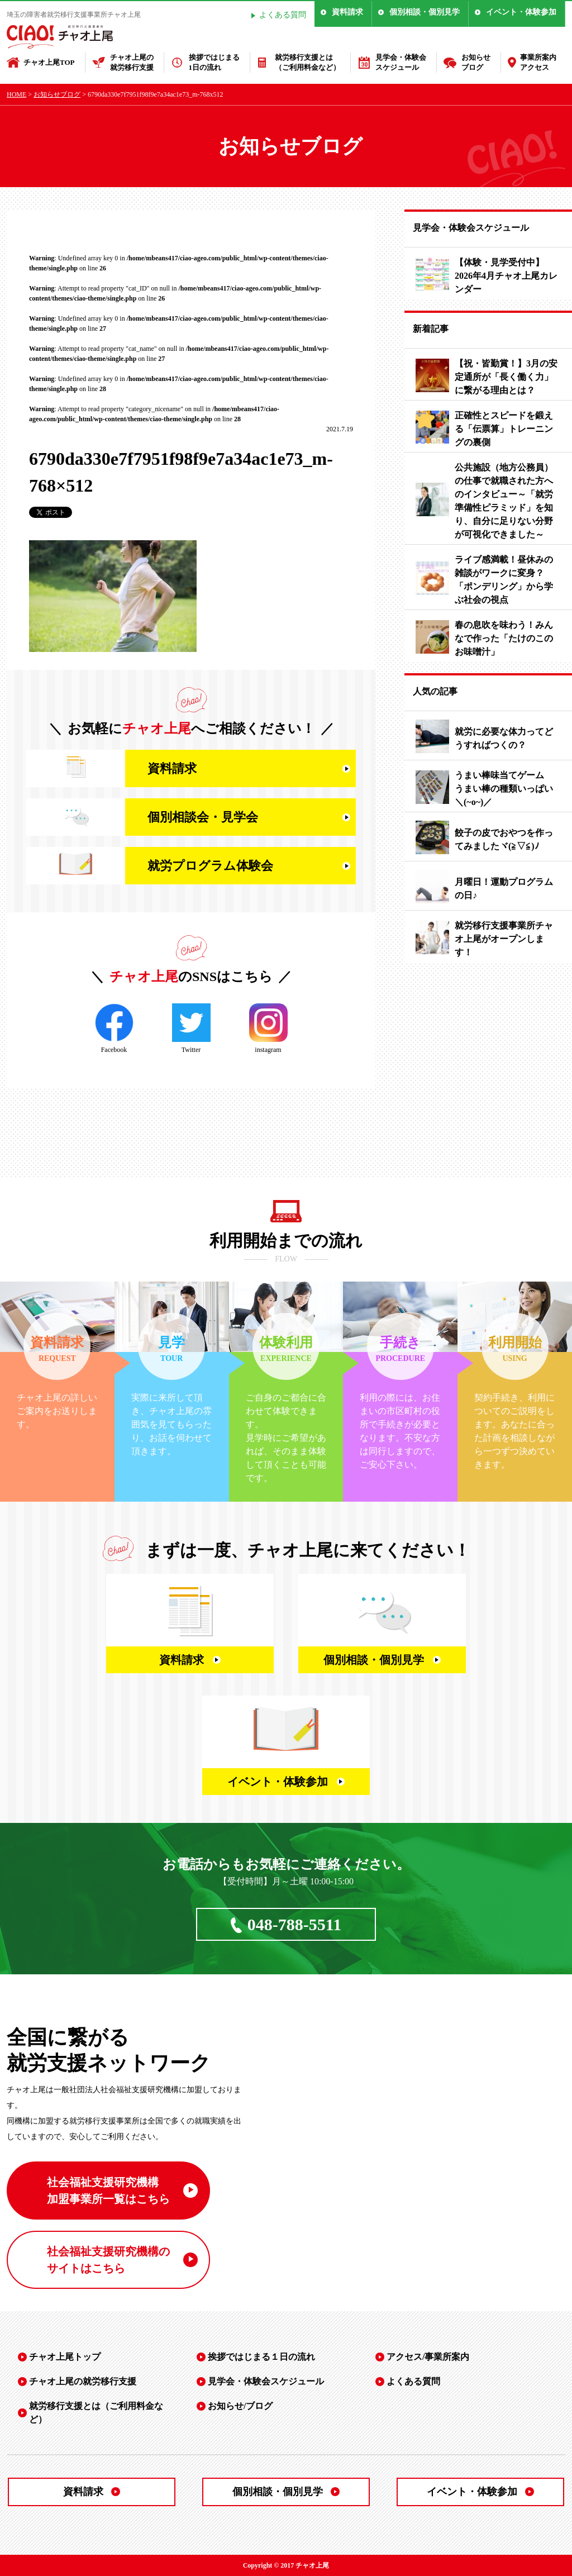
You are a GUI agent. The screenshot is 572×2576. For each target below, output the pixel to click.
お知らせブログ (475, 62)
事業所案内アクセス (538, 62)
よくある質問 (282, 15)
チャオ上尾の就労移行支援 (132, 62)
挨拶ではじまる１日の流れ (261, 2356)
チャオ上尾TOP (49, 62)
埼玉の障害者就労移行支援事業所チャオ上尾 (74, 14)
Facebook (114, 1028)
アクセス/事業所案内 (428, 2356)
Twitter (191, 1028)
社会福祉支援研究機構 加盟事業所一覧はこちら (108, 2190)
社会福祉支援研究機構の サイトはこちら (108, 2259)
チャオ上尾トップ (65, 2356)
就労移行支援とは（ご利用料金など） (307, 62)
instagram (268, 1028)
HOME (16, 94)
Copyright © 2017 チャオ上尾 (286, 2565)
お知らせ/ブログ (240, 2406)
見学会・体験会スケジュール (400, 62)
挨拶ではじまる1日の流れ (214, 62)
